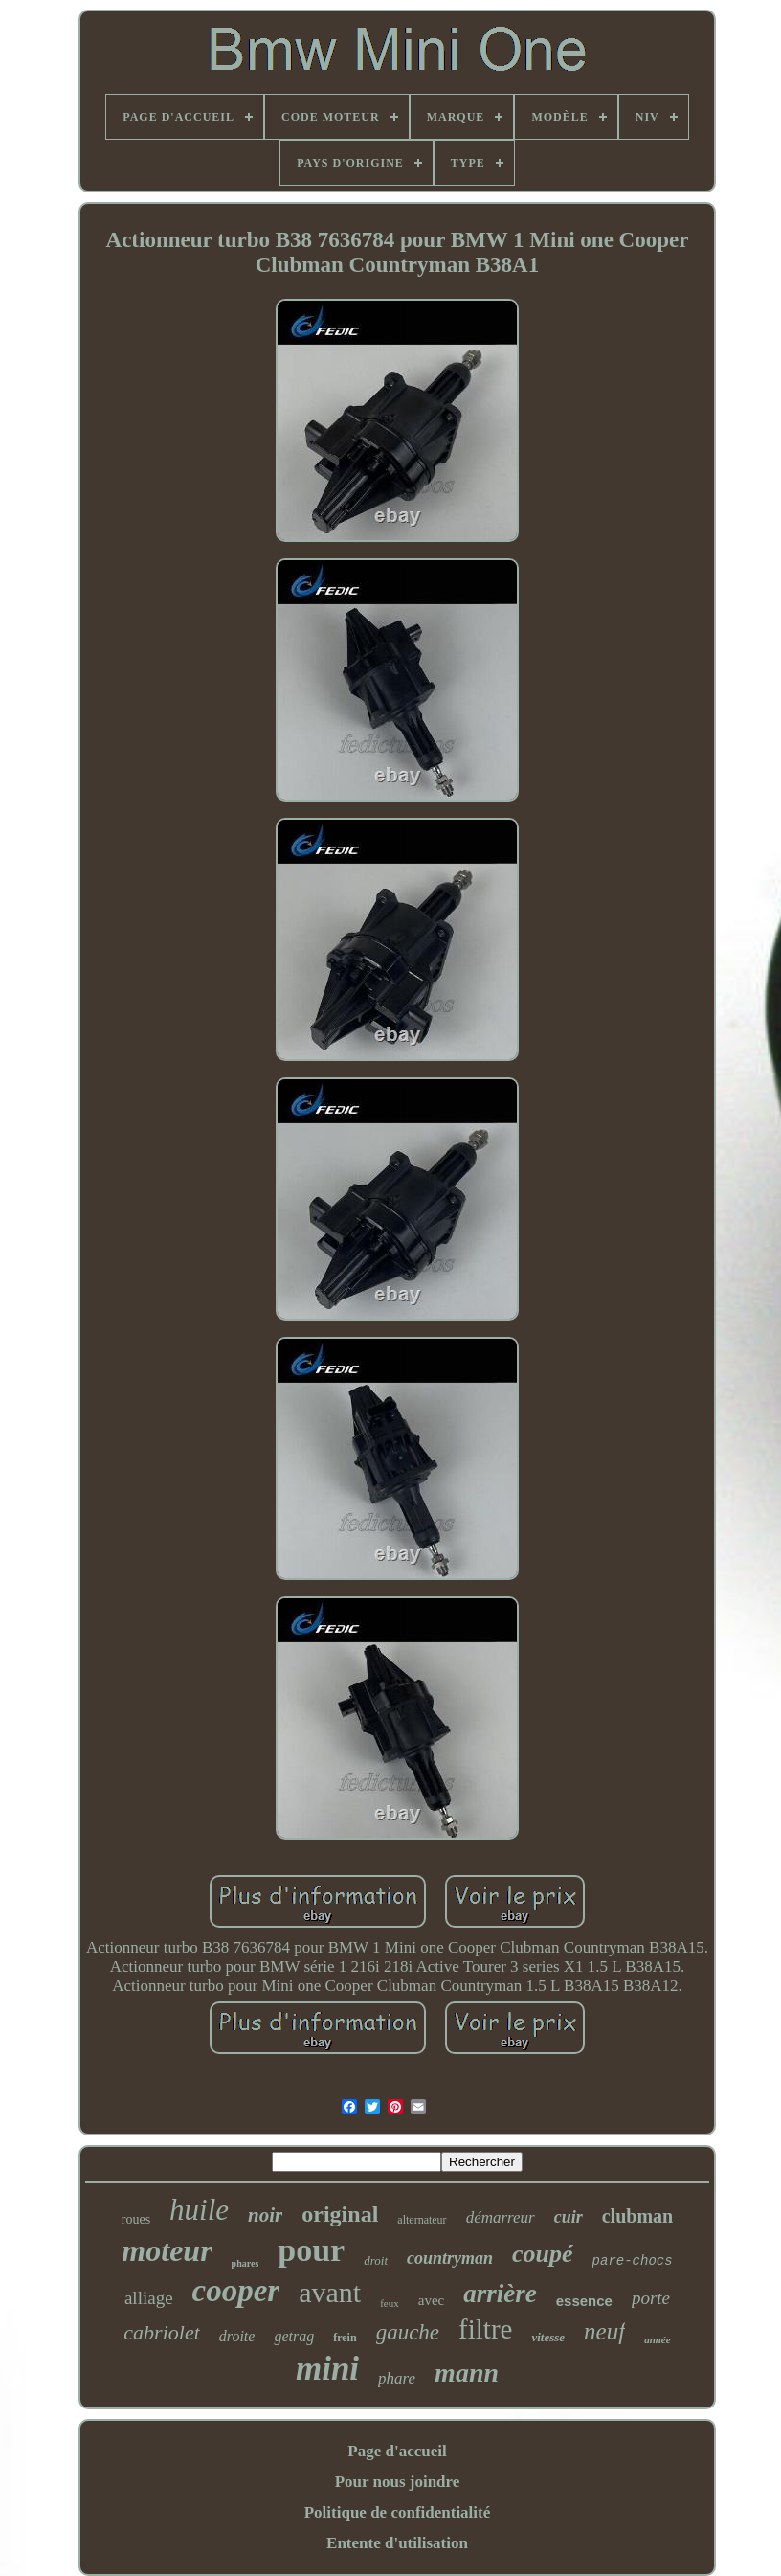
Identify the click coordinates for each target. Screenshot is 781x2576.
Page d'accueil (396, 2451)
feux (389, 2303)
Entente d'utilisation (397, 2543)
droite (237, 2336)
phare (396, 2378)
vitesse (548, 2337)
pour (311, 2250)
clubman (637, 2215)
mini (327, 2368)
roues (136, 2219)
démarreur (500, 2217)
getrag (294, 2336)
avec (431, 2300)
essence (584, 2301)
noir (265, 2214)
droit (376, 2260)
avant (330, 2292)
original (339, 2214)
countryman (450, 2258)
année (657, 2339)
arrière (500, 2293)
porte (651, 2298)
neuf (604, 2331)
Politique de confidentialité (397, 2512)
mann (467, 2372)
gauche (407, 2332)
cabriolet (161, 2332)
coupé (542, 2254)
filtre (485, 2329)
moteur (167, 2250)
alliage (148, 2298)
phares (245, 2263)
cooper (236, 2290)
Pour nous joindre (397, 2482)
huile (199, 2209)
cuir (568, 2216)
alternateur (421, 2219)
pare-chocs (632, 2261)
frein (344, 2337)
